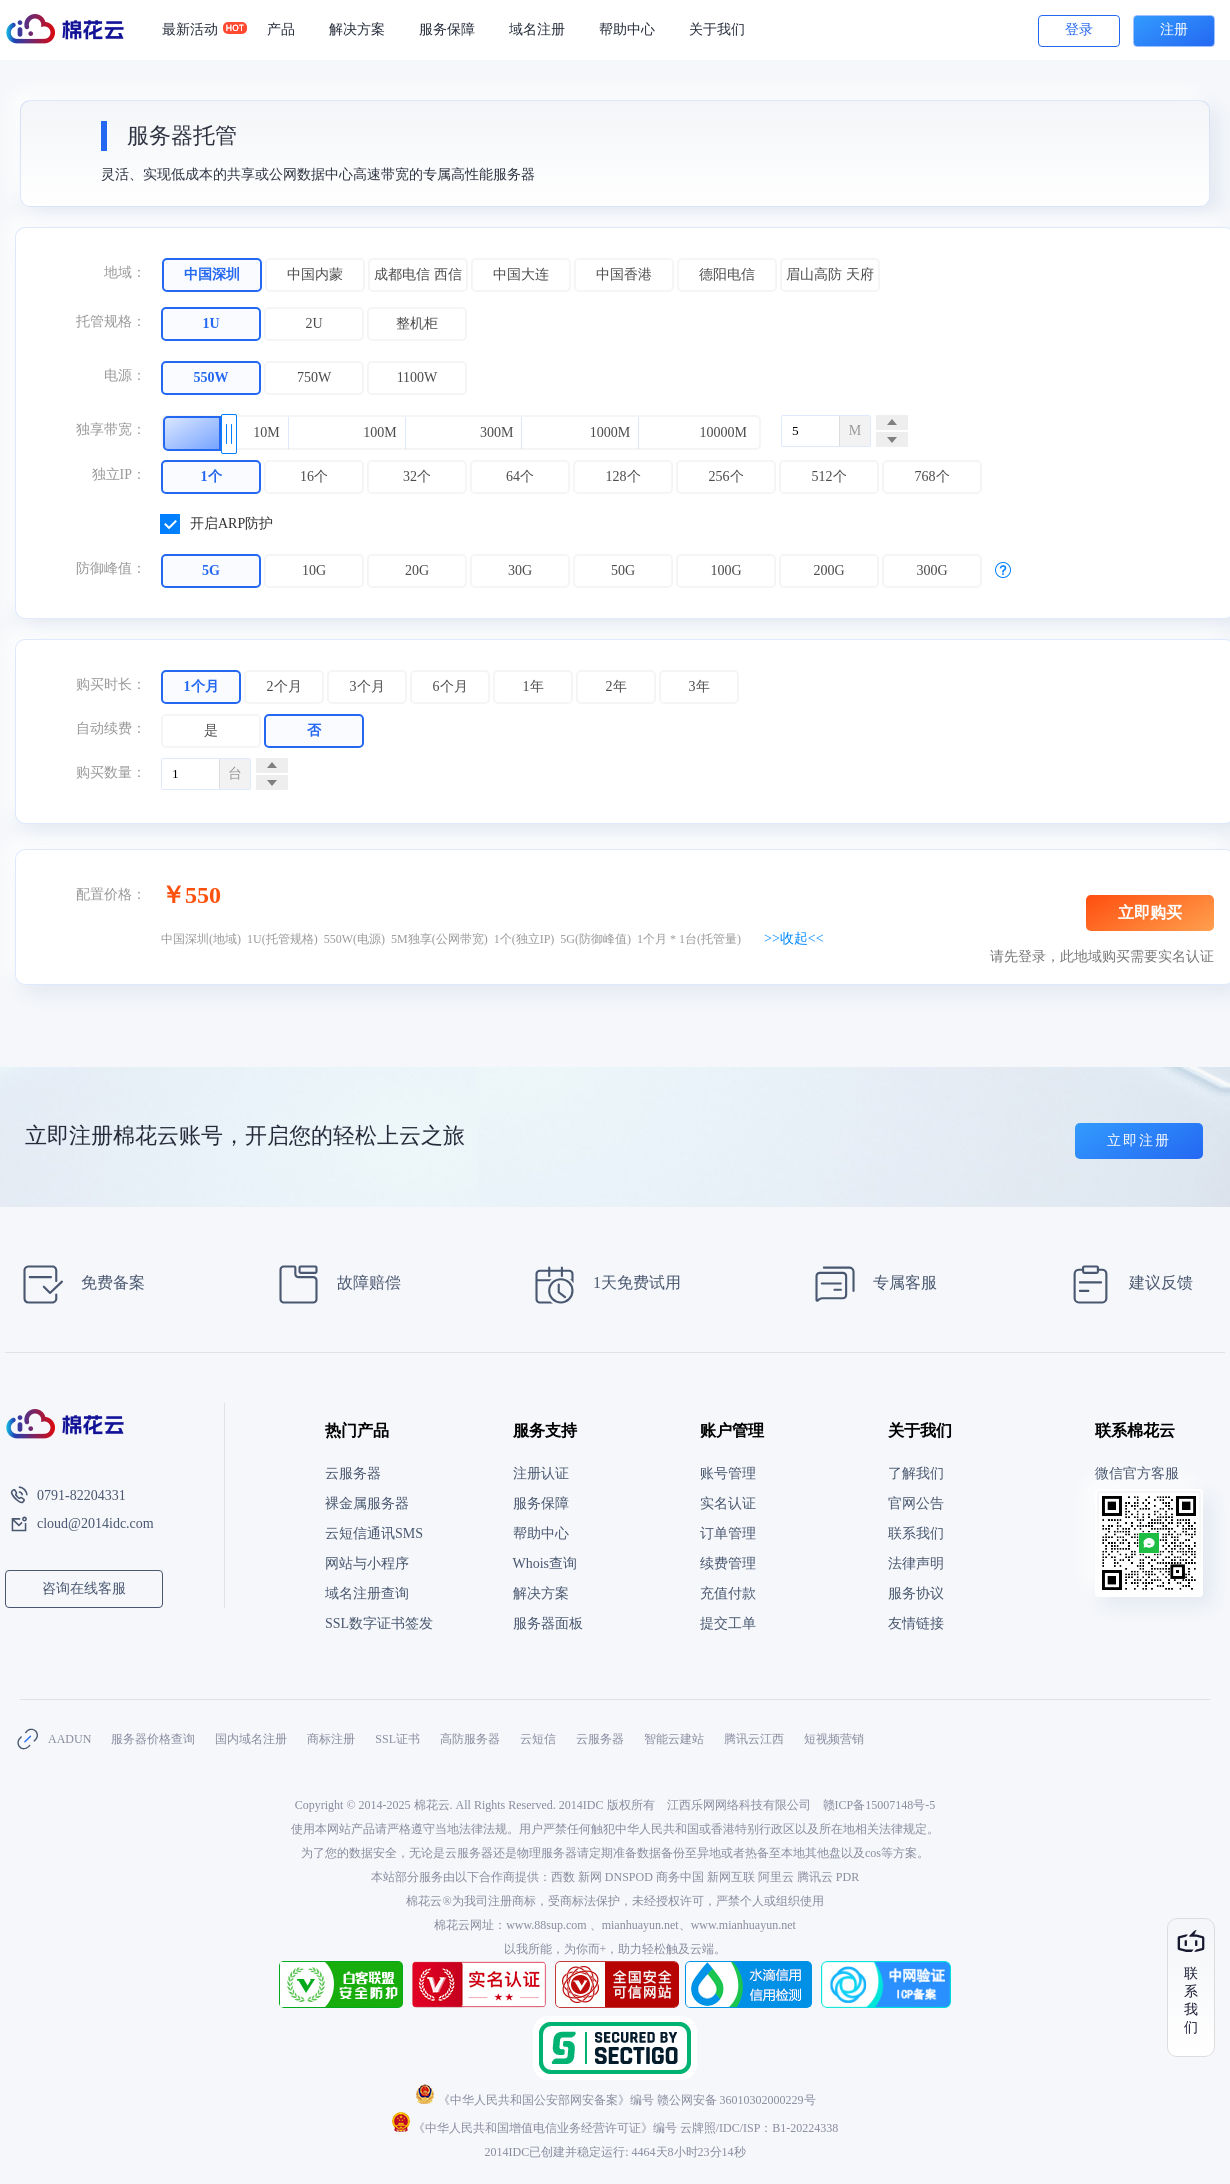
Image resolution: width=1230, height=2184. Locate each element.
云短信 (538, 1739)
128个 (623, 476)
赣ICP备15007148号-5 (879, 1805)
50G (623, 570)
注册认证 (541, 1473)
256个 (726, 476)
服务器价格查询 (153, 1739)
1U (210, 323)
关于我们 (717, 29)
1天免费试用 (601, 1284)
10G (314, 570)
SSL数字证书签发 (379, 1623)
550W (211, 377)
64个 (520, 476)
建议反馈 (1125, 1284)
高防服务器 (470, 1739)
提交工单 (728, 1623)
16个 (314, 476)
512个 (829, 476)
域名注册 (537, 29)
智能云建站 (674, 1739)
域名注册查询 (367, 1593)
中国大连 (521, 274)
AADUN (69, 1739)
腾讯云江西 (754, 1739)
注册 (1174, 29)
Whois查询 (545, 1563)
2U (313, 323)
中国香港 (624, 274)
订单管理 (728, 1533)
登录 (1079, 29)
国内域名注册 (251, 1739)
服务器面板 (548, 1623)
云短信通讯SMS (374, 1533)
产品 (281, 29)
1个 (211, 476)
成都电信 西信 (418, 274)
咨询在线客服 (84, 1588)
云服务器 (353, 1473)
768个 (932, 476)
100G (725, 570)
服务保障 (447, 29)
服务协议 (916, 1593)
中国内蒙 (315, 274)
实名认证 (728, 1503)
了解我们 (916, 1473)
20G (417, 570)
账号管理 (728, 1473)
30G (520, 570)
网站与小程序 (367, 1563)
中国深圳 (212, 274)
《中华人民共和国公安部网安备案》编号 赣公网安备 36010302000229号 (615, 2100)
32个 (417, 476)
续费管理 (728, 1563)
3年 (699, 686)
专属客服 (869, 1284)
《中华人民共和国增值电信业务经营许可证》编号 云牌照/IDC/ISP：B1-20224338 (615, 2128)
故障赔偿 (333, 1284)
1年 (533, 686)
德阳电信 (727, 274)
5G (211, 570)
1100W (417, 377)
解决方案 (357, 29)
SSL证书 (397, 1739)
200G (828, 570)
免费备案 (77, 1284)
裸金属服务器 (367, 1503)
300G (931, 570)
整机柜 (417, 323)
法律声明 (916, 1563)
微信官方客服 (1137, 1473)
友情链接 (916, 1623)
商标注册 (331, 1739)
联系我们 (916, 1533)
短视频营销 (834, 1739)
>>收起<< (794, 938)
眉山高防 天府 (830, 274)
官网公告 (916, 1503)
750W (314, 377)
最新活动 (198, 30)
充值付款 (728, 1593)
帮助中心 (627, 29)
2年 (616, 686)
